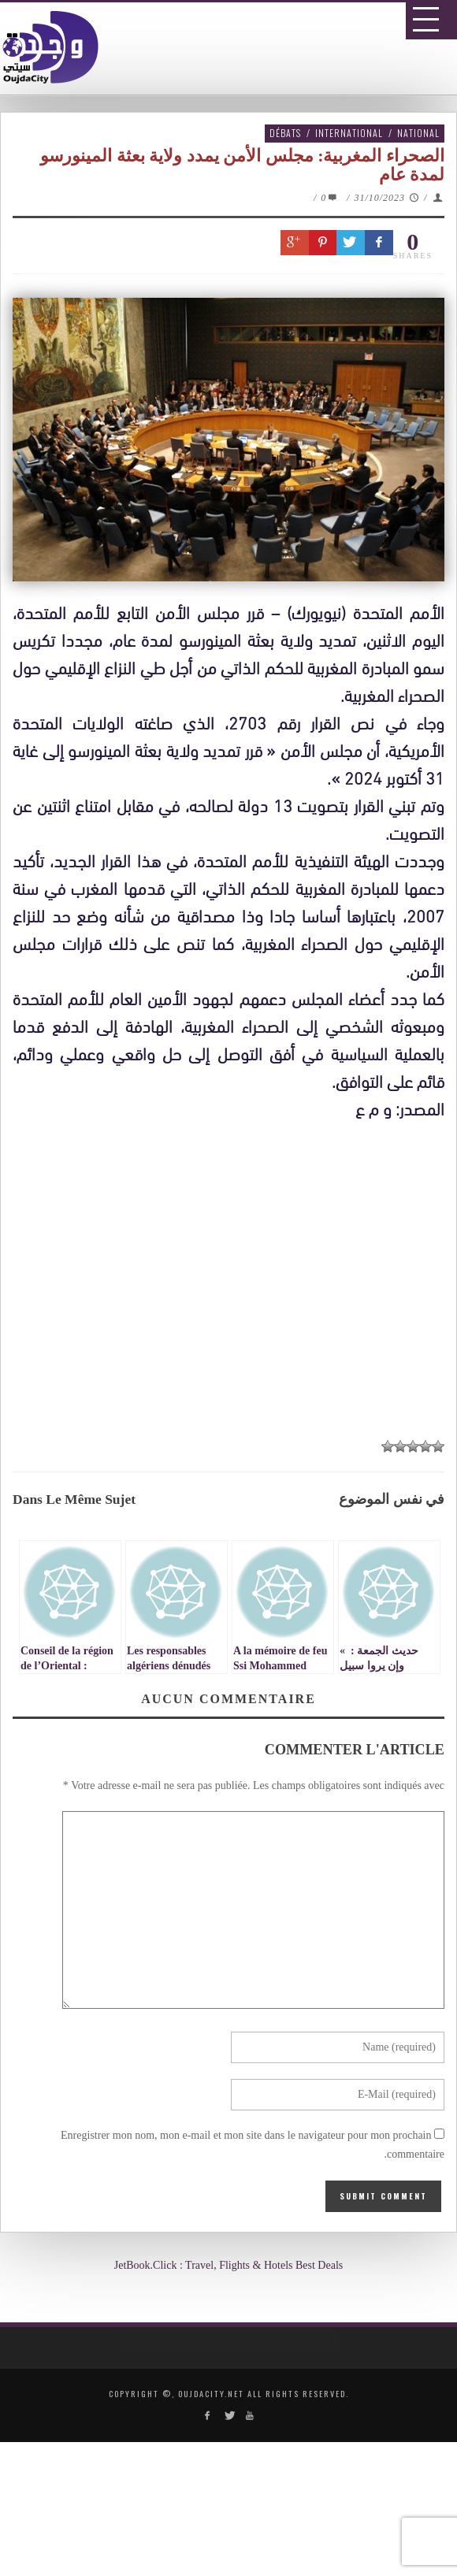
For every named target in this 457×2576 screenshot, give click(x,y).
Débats (285, 132)
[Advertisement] (234, 1284)
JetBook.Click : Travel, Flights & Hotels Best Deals (229, 2265)
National (418, 132)
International (349, 132)
